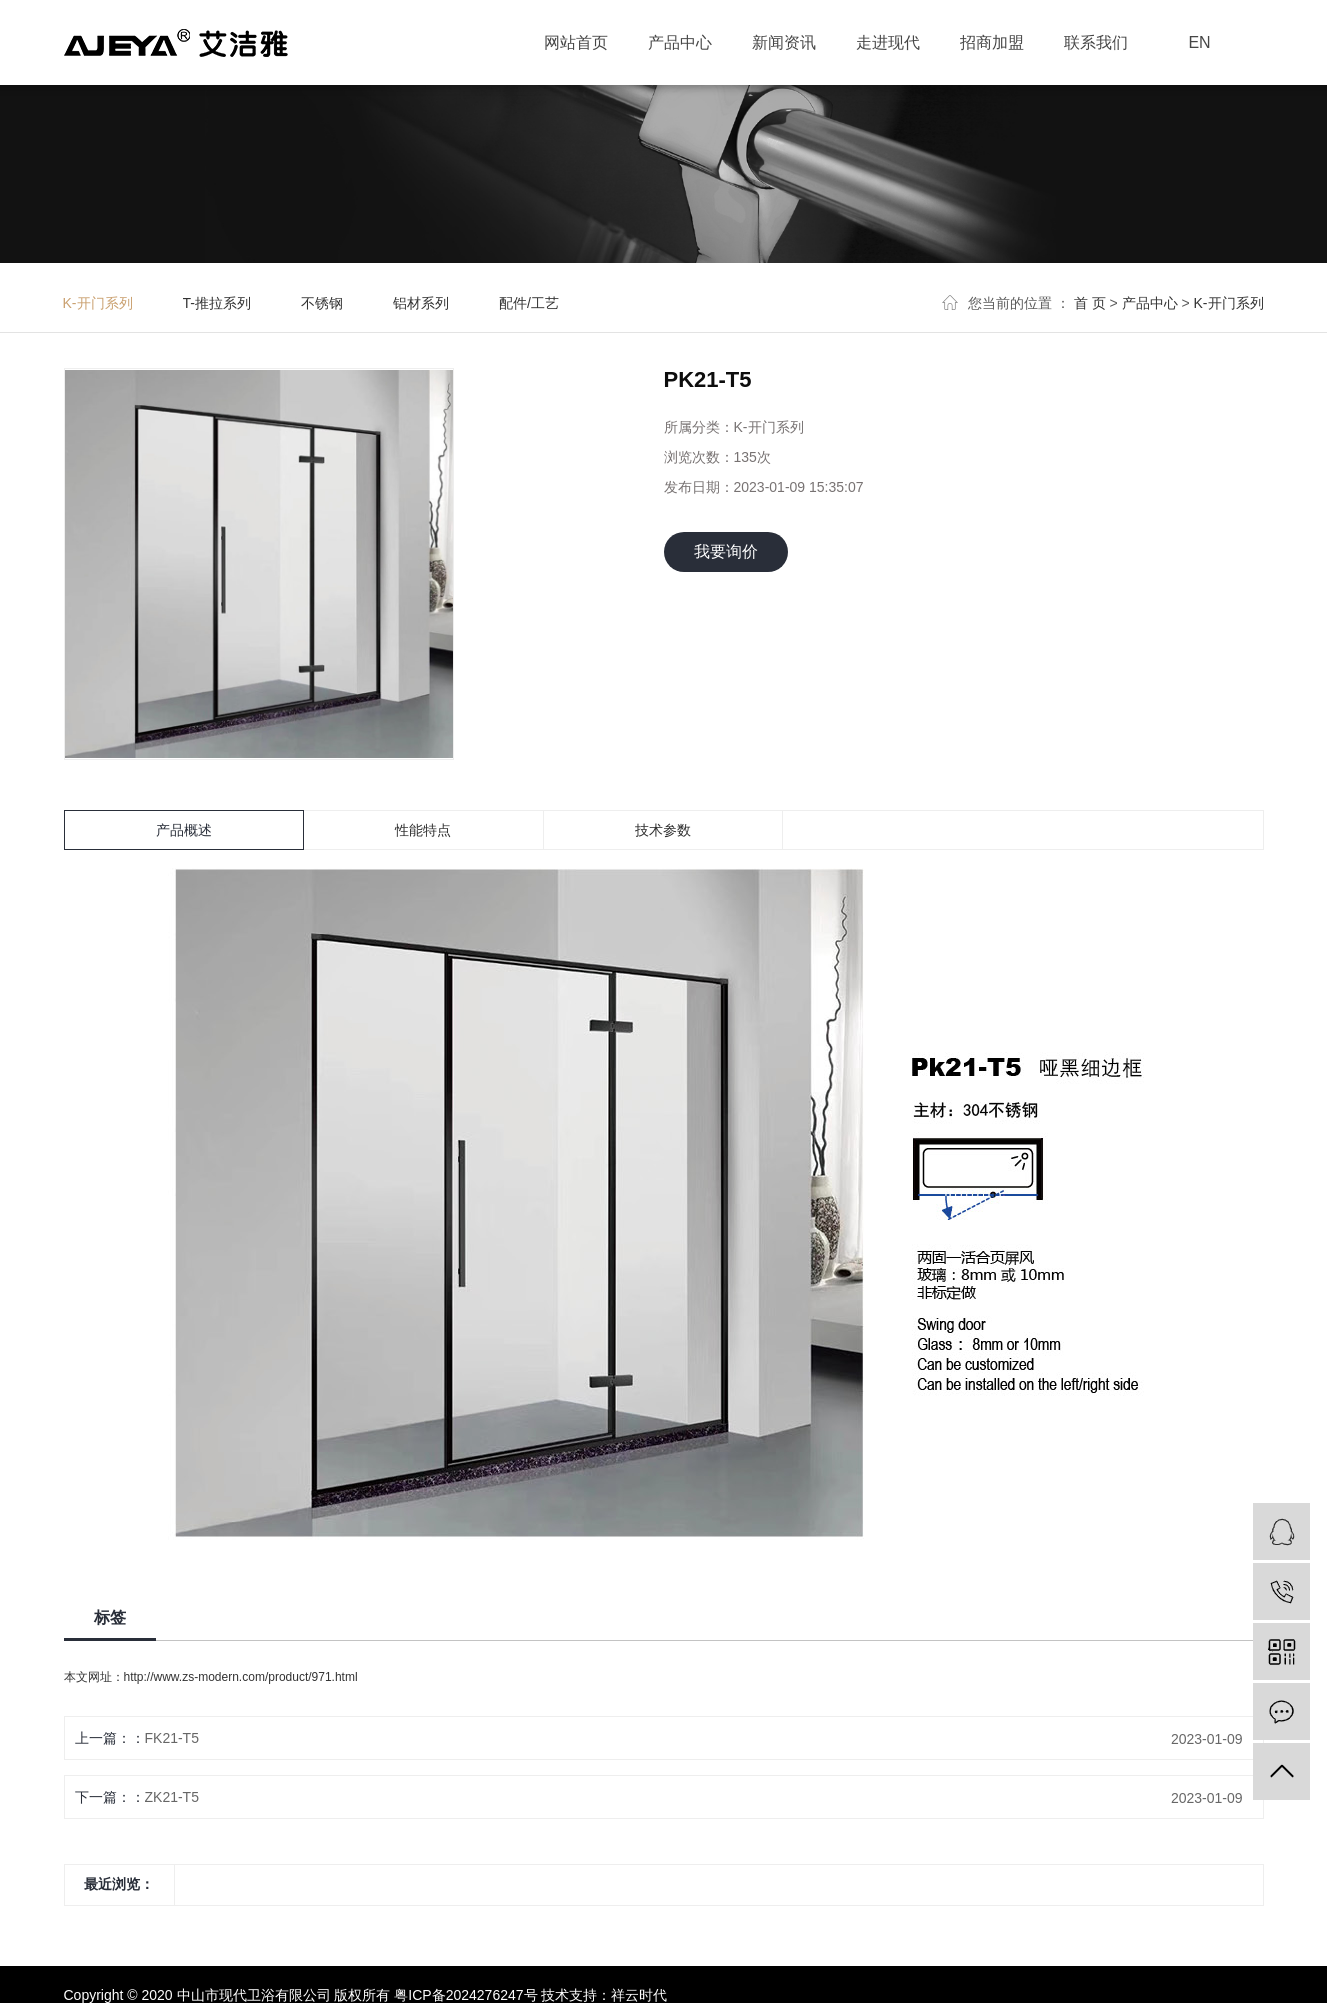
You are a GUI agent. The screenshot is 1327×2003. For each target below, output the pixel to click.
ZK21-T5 (172, 1797)
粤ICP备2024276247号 (465, 1995)
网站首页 (576, 42)
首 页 (1090, 303)
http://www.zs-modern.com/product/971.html (241, 1677)
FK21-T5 (172, 1738)
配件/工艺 (529, 303)
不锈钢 (322, 303)
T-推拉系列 (217, 303)
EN (1199, 42)
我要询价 (726, 551)
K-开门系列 (98, 303)
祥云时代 (639, 1995)
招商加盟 (992, 42)
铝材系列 (421, 303)
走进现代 (888, 42)
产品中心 (680, 42)
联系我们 (1096, 42)
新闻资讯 (784, 42)
